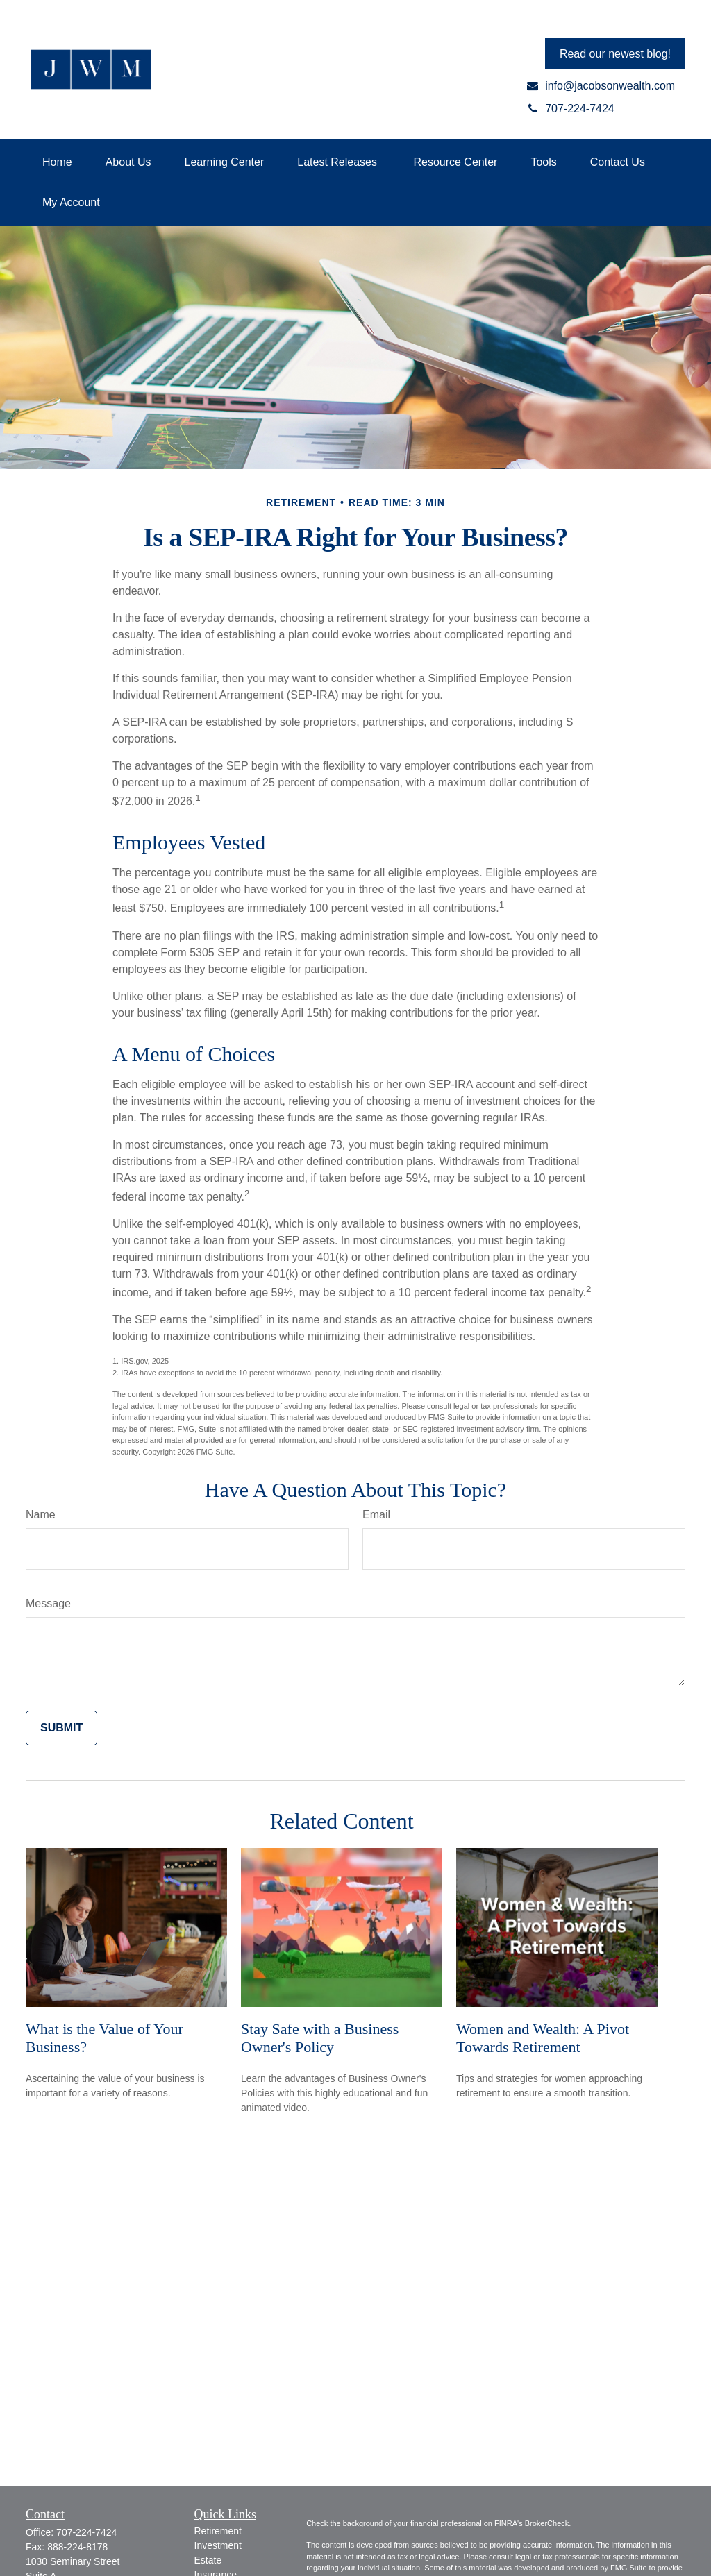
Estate (208, 2560)
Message (48, 1603)
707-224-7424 (86, 2532)
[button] (57, 162)
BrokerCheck (547, 2523)
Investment (218, 2545)
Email (376, 1514)
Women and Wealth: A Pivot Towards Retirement (542, 2038)
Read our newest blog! (615, 54)
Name (41, 1514)
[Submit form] (61, 1728)
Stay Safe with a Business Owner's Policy (320, 2038)
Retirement (218, 2530)
